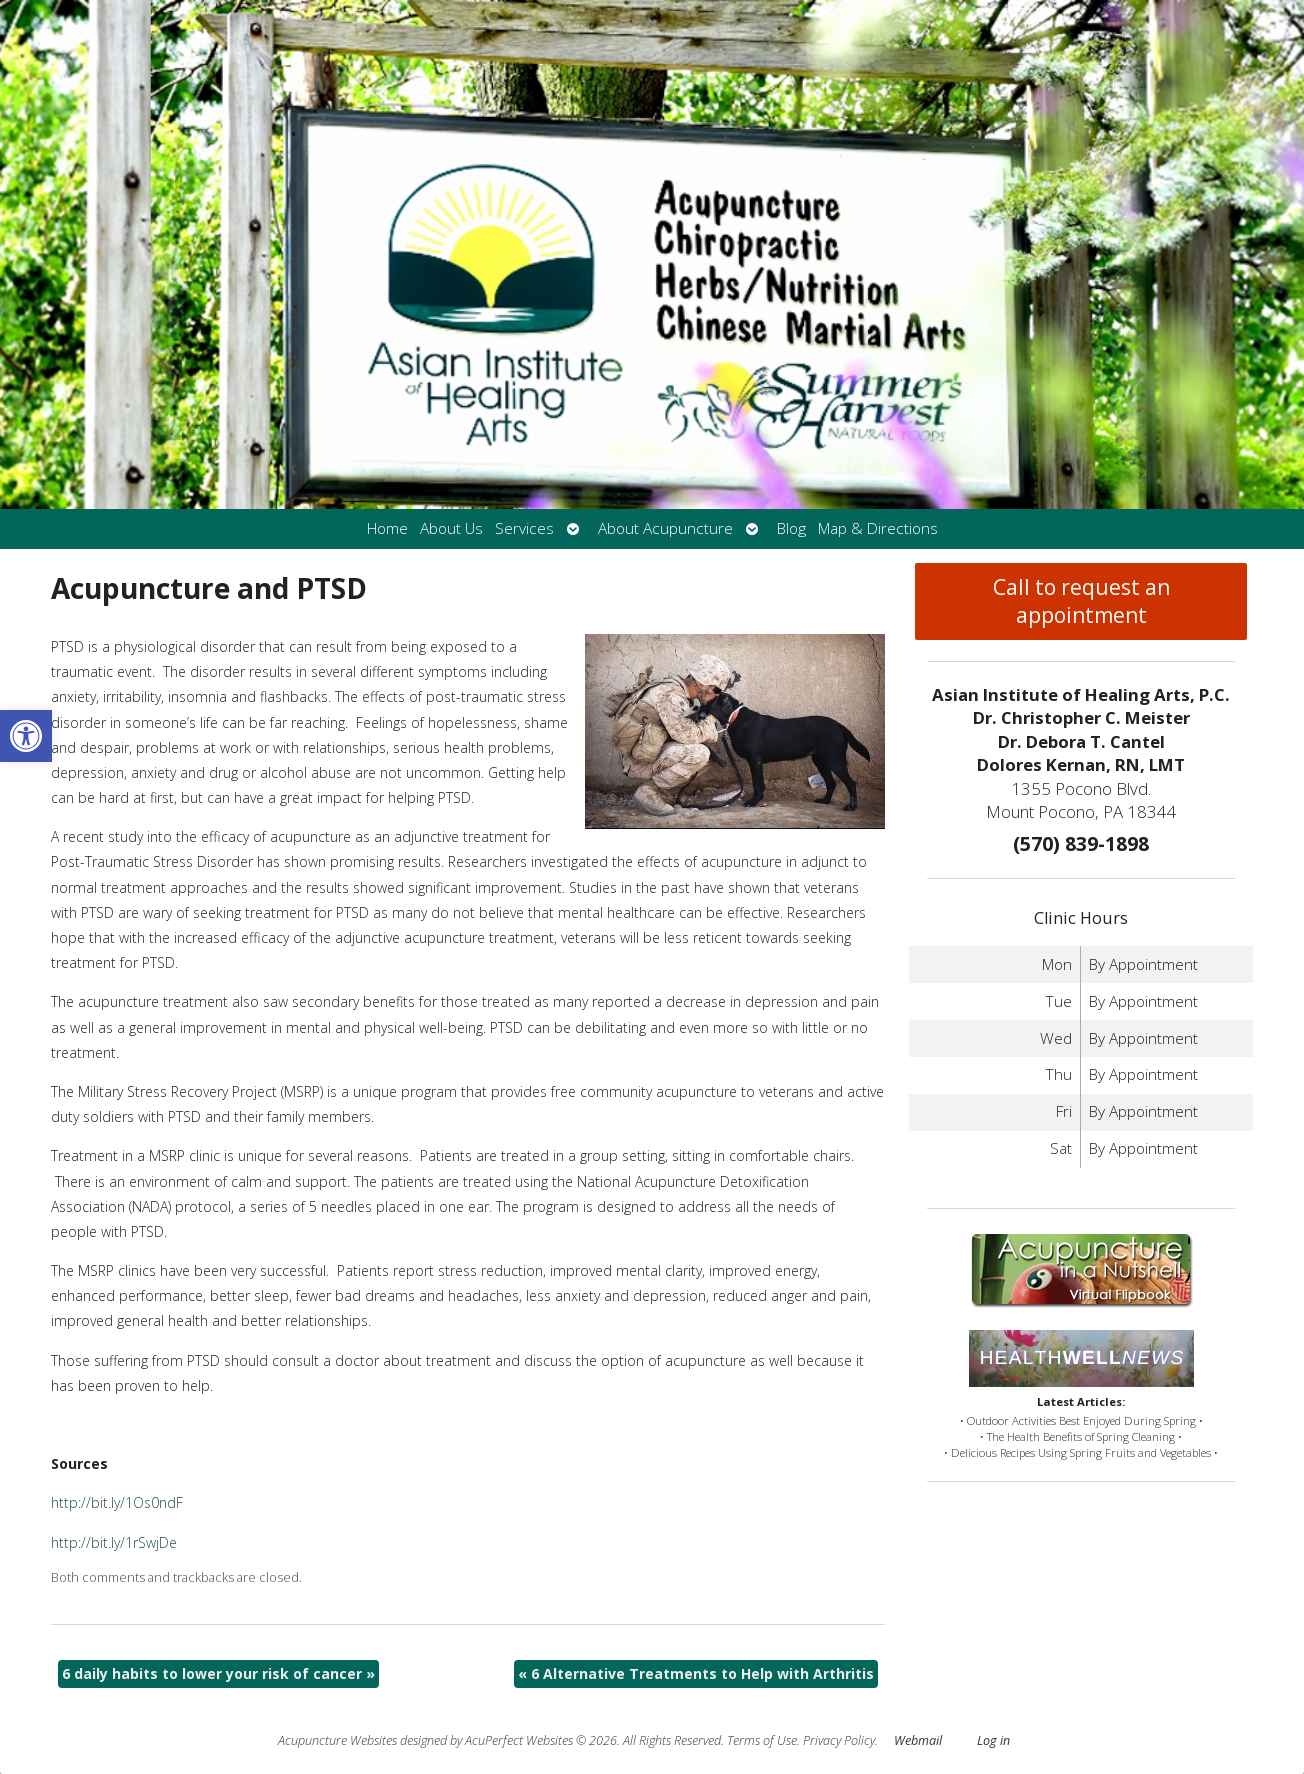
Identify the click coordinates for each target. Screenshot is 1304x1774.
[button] (26, 736)
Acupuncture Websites (337, 1740)
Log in (993, 1740)
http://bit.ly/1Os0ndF (117, 1502)
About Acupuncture (665, 528)
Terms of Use (762, 1740)
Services (524, 528)
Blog (791, 528)
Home (387, 528)
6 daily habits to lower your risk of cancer (218, 1673)
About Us (451, 528)
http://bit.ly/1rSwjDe (114, 1542)
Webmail (918, 1740)
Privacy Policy (839, 1740)
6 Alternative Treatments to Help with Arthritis (696, 1673)
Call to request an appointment (1081, 601)
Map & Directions (878, 528)
